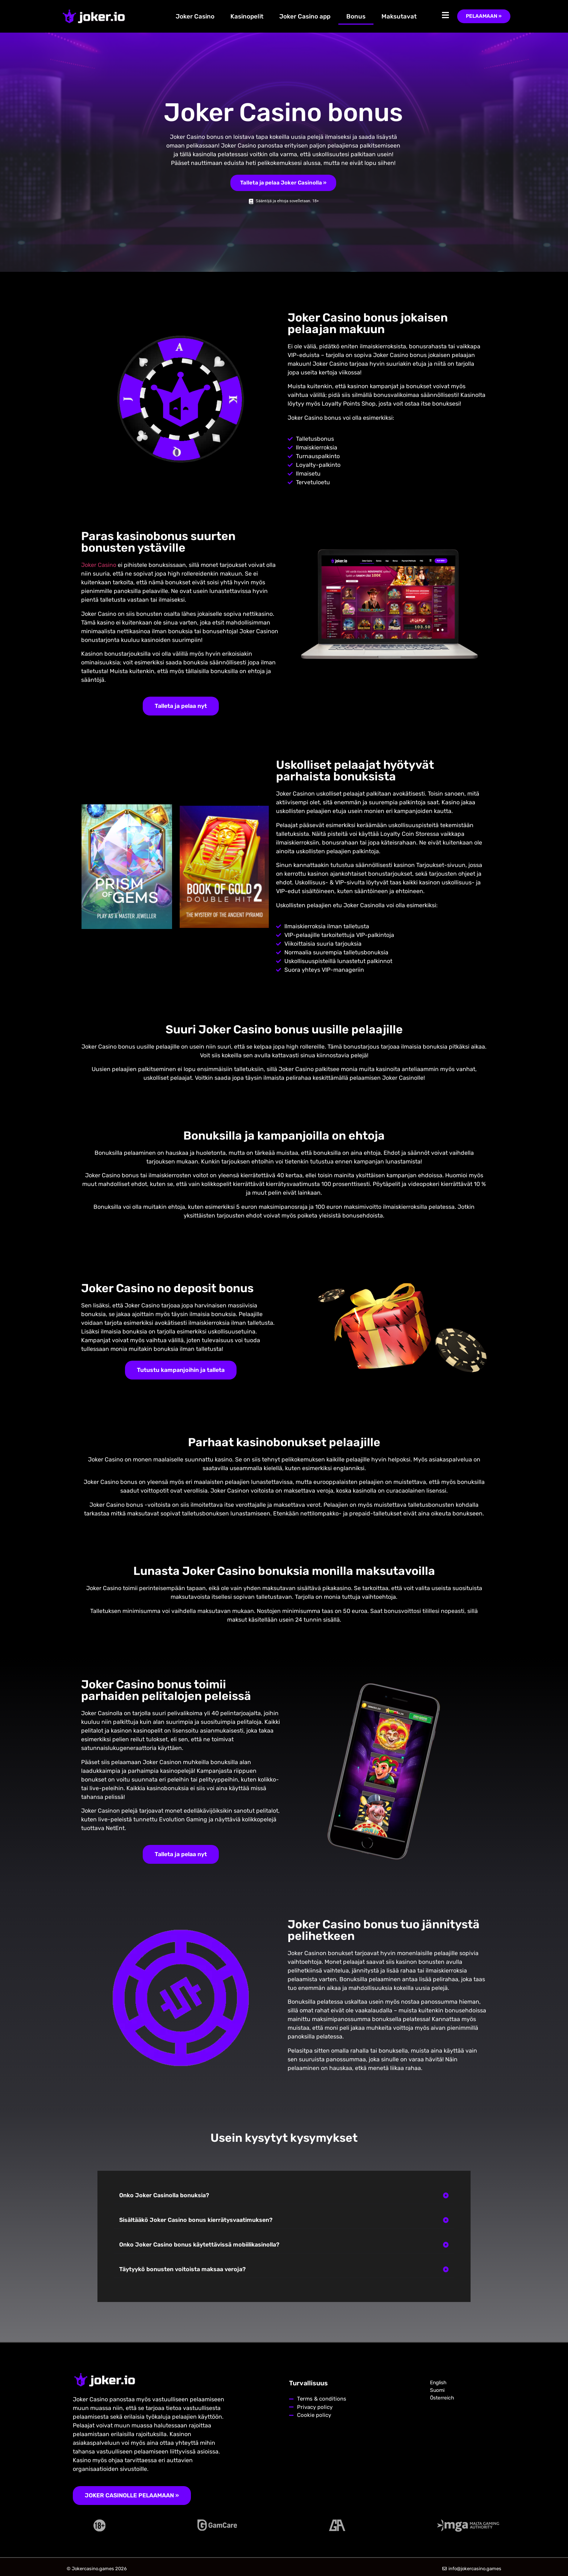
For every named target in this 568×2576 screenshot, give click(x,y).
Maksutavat (399, 16)
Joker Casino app (304, 16)
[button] (284, 2195)
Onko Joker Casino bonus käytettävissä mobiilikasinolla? (199, 2244)
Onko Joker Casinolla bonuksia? (164, 2195)
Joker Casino (195, 16)
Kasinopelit (246, 16)
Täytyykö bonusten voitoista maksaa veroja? (182, 2269)
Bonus (356, 16)
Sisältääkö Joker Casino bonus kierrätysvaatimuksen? (195, 2219)
